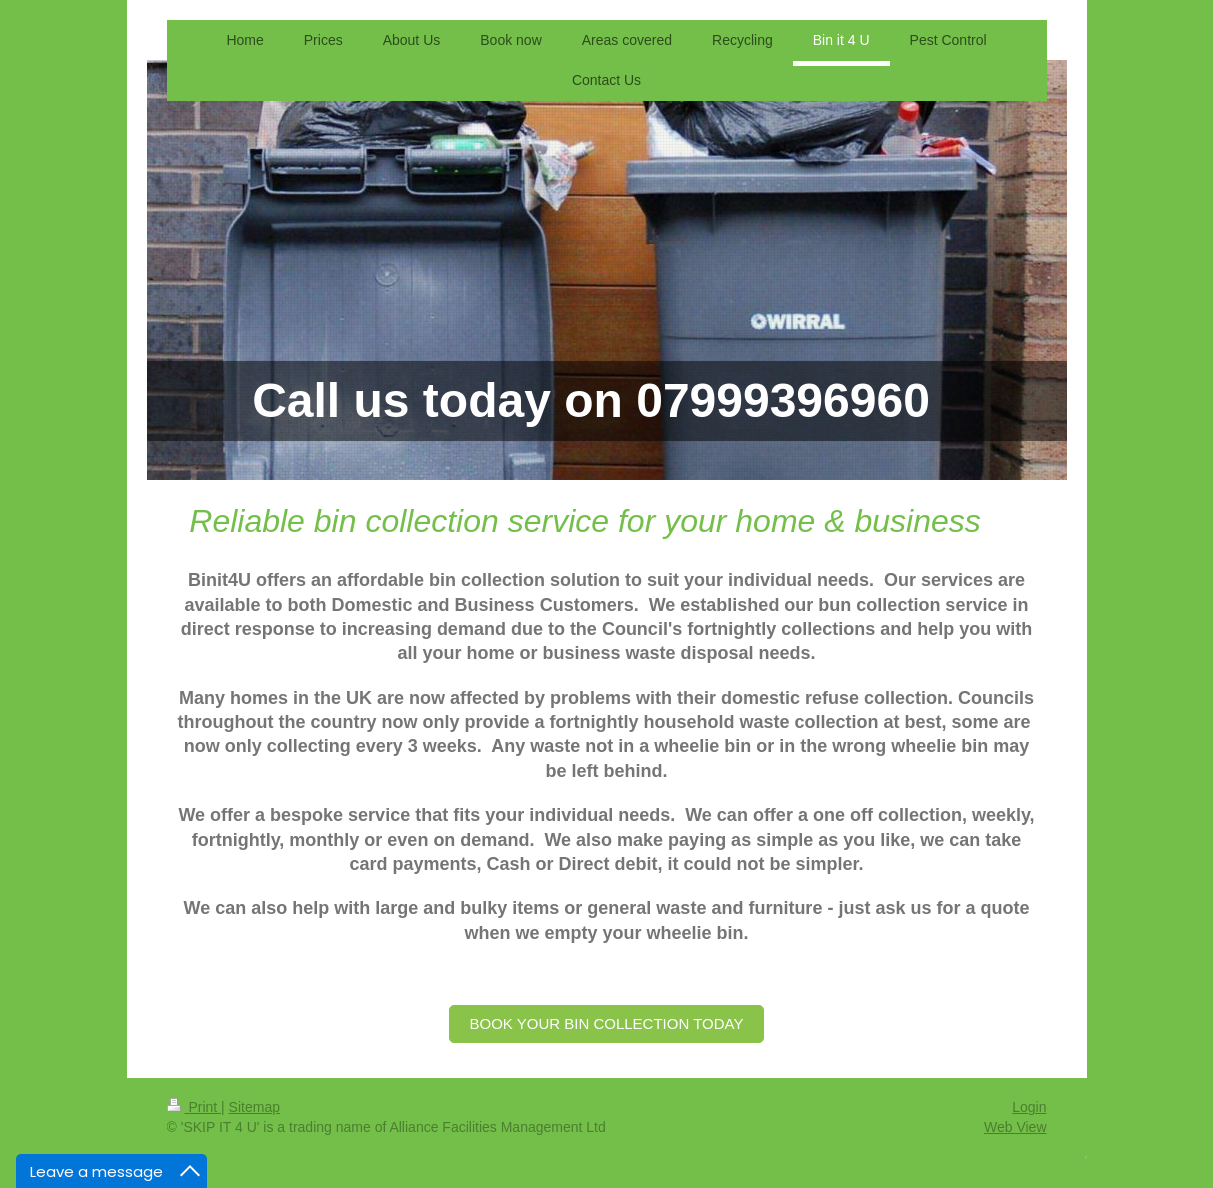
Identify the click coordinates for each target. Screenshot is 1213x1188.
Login (1029, 1107)
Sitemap (254, 1107)
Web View (1015, 1127)
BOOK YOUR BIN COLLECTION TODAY (607, 1023)
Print (194, 1107)
